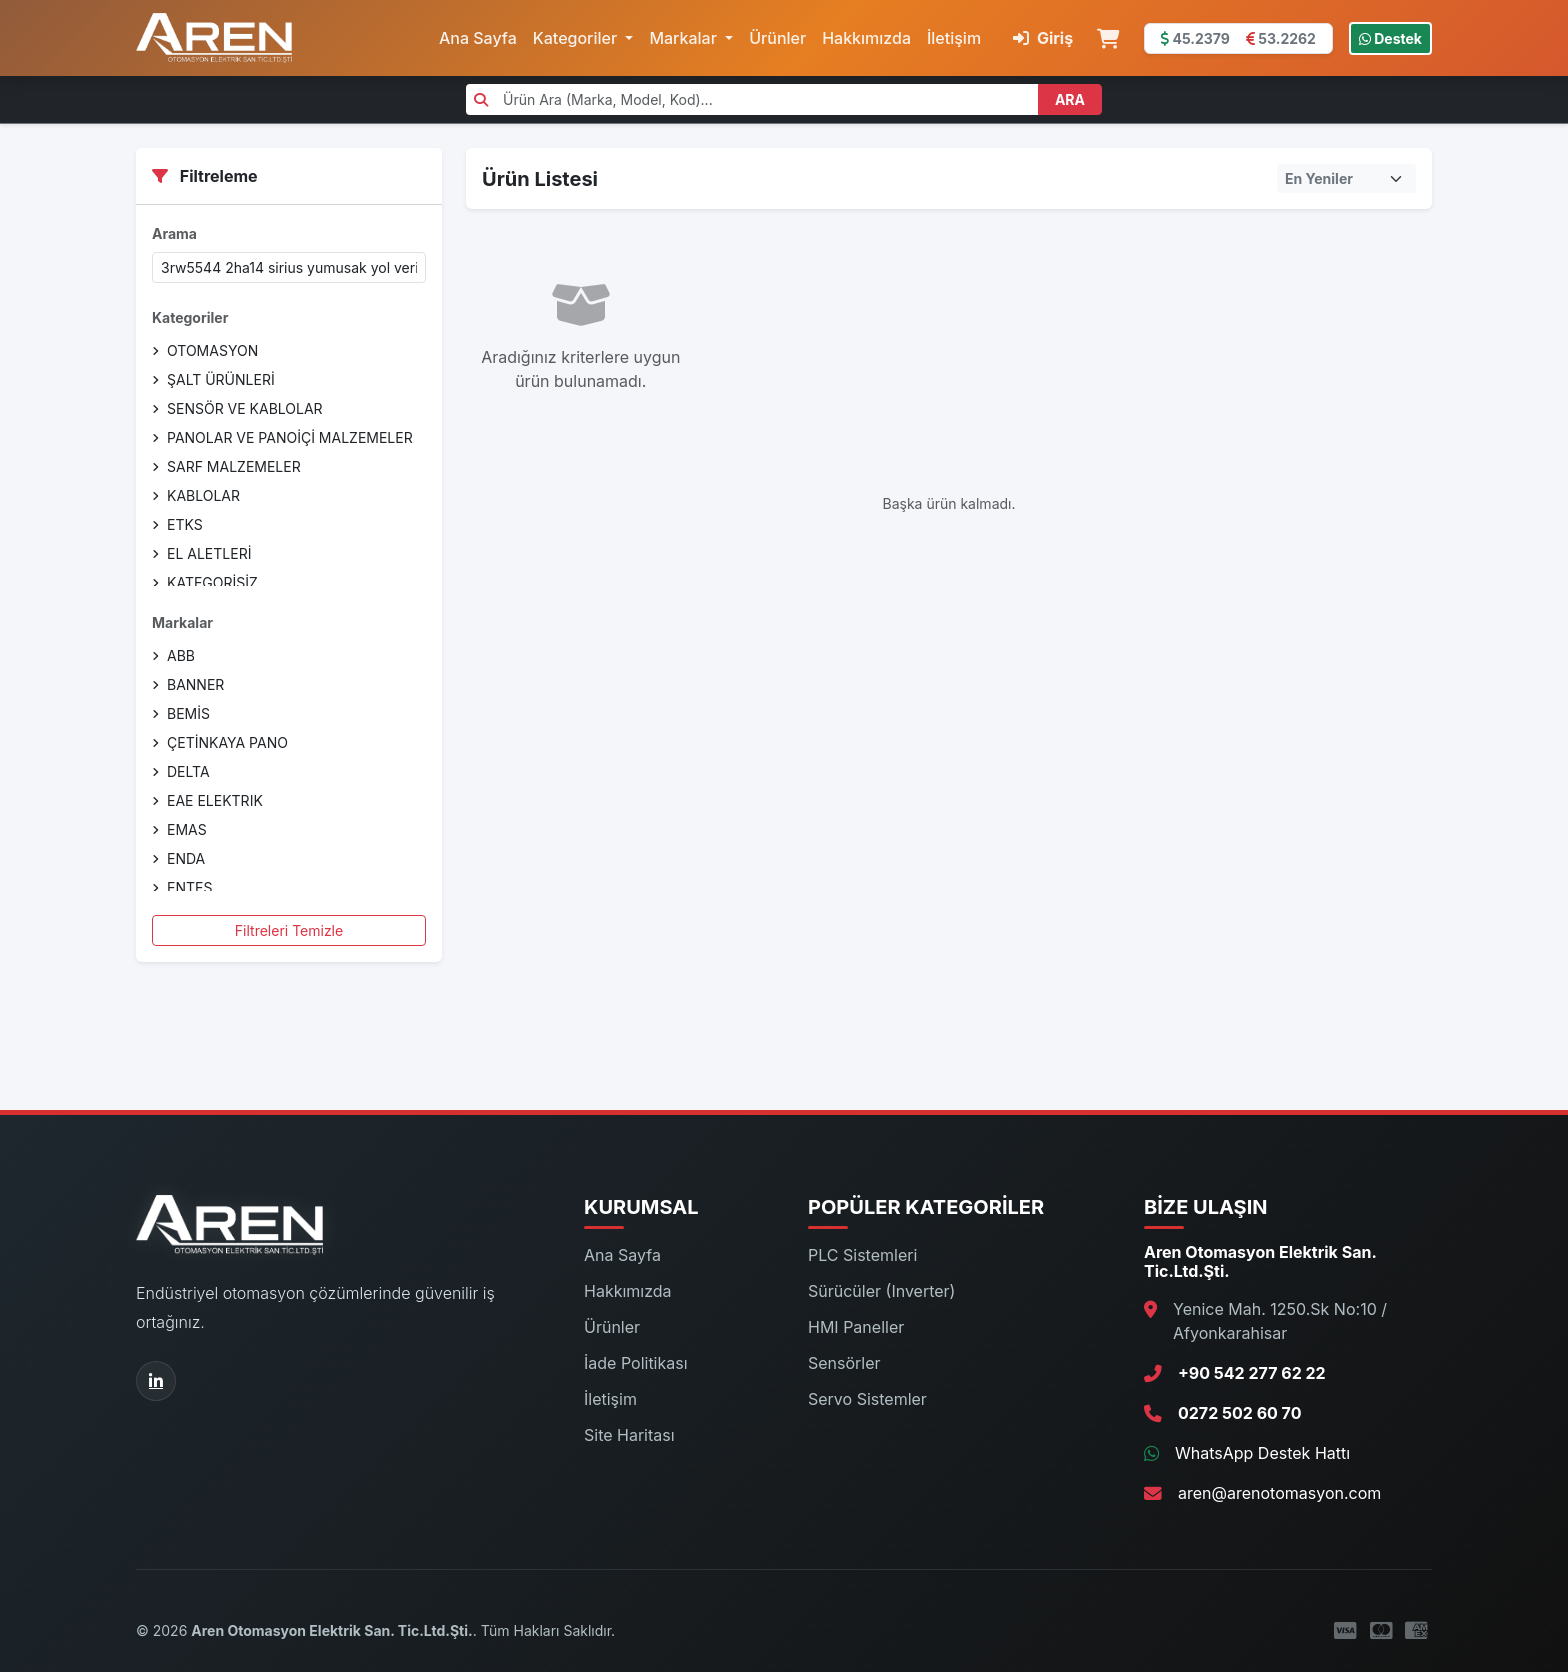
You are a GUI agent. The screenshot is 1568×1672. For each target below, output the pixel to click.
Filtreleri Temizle (289, 930)
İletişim (954, 38)
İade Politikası (636, 1363)
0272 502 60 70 (1239, 1413)
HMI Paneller (856, 1327)
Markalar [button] (685, 38)
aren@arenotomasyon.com (1279, 1493)
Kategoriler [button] (577, 38)
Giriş (1043, 38)
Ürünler (777, 38)
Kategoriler (190, 317)
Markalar (182, 622)
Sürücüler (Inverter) (881, 1291)
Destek (1390, 38)
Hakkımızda (866, 38)
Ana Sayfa (478, 38)
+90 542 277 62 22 (1252, 1373)
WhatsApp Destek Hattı (1262, 1453)
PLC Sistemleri (862, 1255)
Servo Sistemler (867, 1399)
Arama (174, 233)
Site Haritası (629, 1435)
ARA (1070, 99)
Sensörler (844, 1363)
